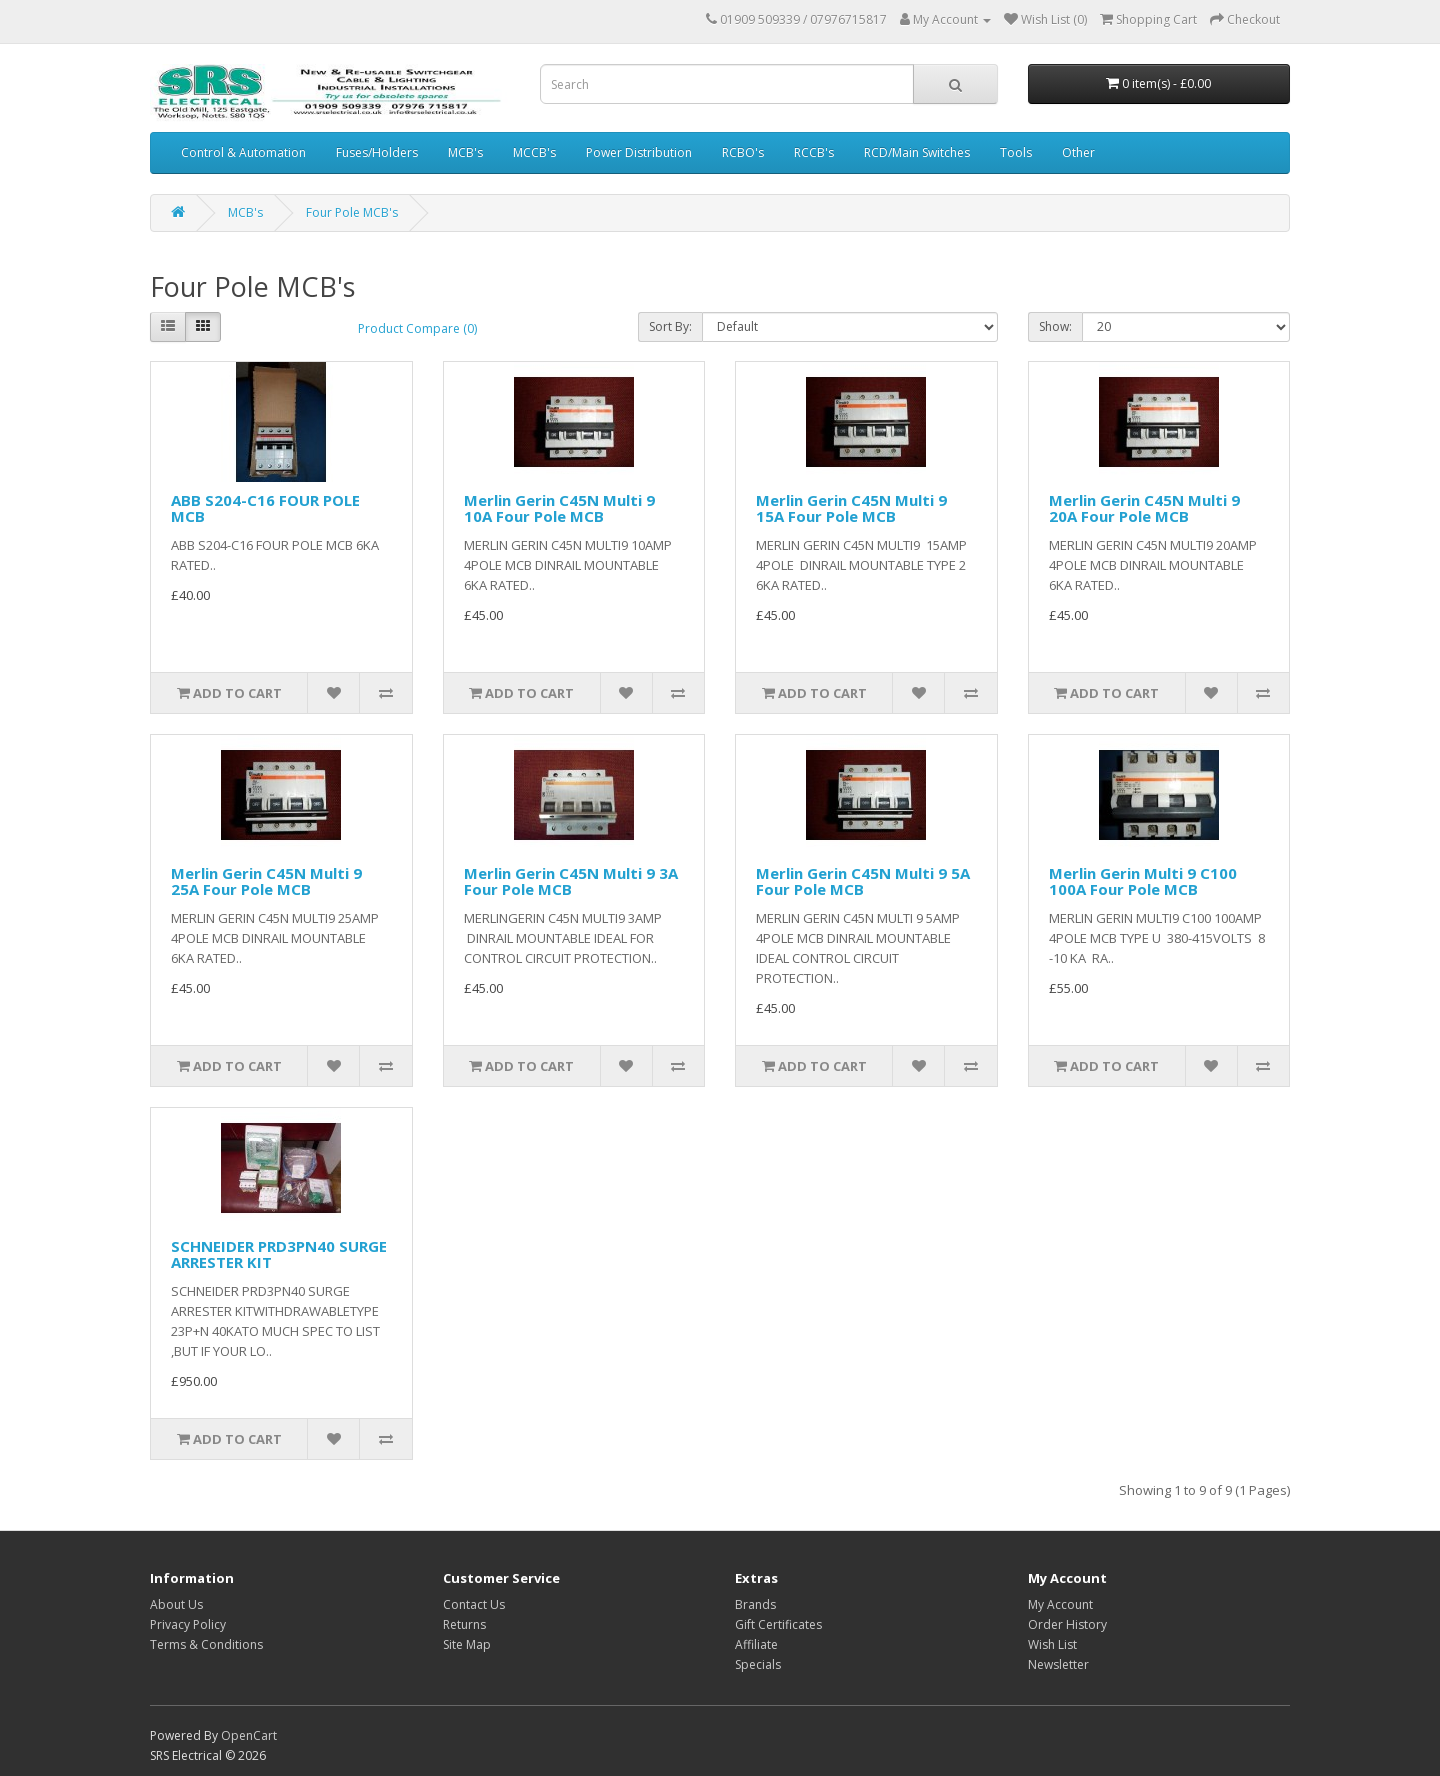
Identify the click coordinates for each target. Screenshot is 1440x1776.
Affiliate (756, 1644)
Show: (1055, 326)
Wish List (1052, 1644)
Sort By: (670, 326)
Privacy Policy (188, 1624)
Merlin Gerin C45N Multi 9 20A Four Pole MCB (1144, 508)
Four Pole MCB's (352, 212)
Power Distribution (639, 152)
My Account (1060, 1604)
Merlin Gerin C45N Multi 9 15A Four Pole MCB (851, 508)
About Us (176, 1604)
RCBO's (743, 152)
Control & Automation (243, 152)
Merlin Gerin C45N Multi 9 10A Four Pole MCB (559, 508)
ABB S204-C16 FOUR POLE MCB (265, 508)
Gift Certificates (778, 1624)
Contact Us (474, 1604)
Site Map (467, 1644)
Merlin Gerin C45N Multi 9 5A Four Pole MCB (863, 881)
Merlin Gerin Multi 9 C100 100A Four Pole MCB (1143, 881)
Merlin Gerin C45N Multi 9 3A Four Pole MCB (571, 881)
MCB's (465, 152)
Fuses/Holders (377, 152)
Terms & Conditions (206, 1644)
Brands (755, 1604)
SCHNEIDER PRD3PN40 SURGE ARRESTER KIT (279, 1254)
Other (1078, 152)
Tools (1016, 152)
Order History (1067, 1624)
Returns (464, 1624)
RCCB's (814, 152)
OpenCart (249, 1735)
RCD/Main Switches (917, 152)
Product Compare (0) (417, 328)
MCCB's (534, 152)
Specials (758, 1664)
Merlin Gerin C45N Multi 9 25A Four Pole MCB (266, 881)
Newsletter (1058, 1664)
